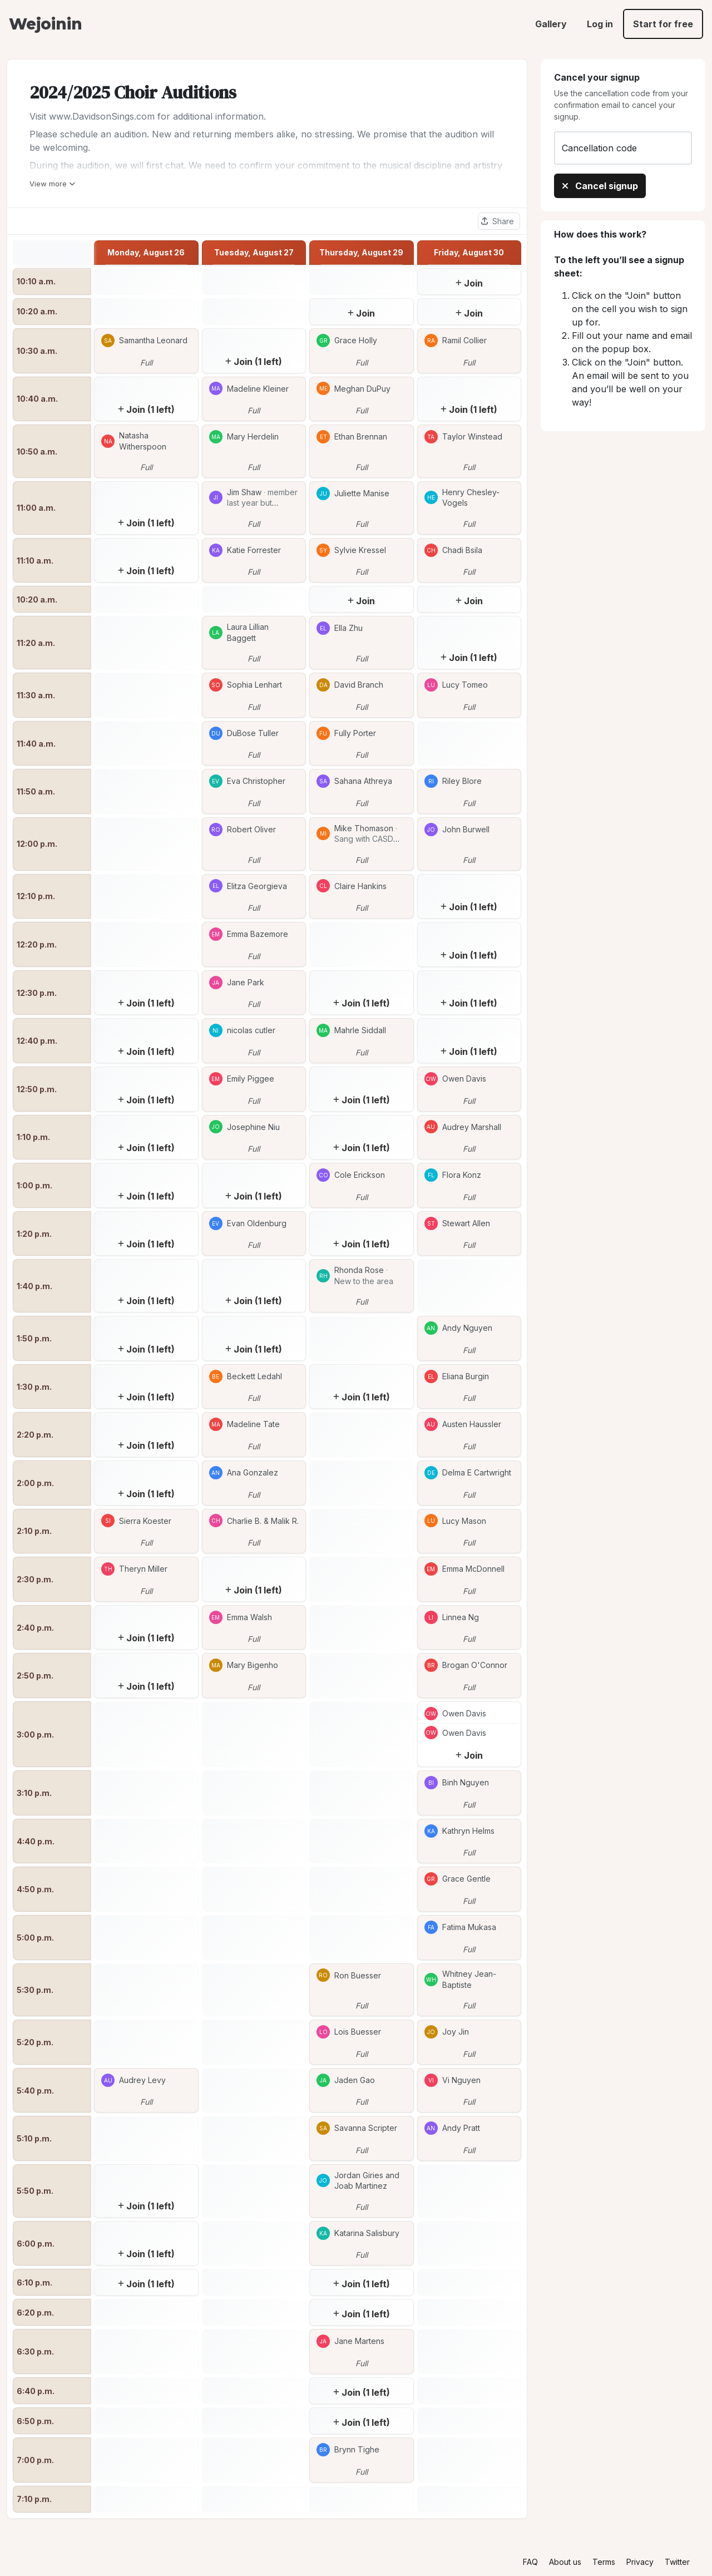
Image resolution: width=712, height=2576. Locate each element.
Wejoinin (45, 23)
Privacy (640, 2562)
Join (469, 283)
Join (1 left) (253, 361)
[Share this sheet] (499, 221)
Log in (600, 23)
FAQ (530, 2562)
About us (565, 2562)
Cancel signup (600, 185)
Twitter (677, 2562)
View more (52, 183)
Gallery (551, 23)
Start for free (663, 23)
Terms (603, 2562)
